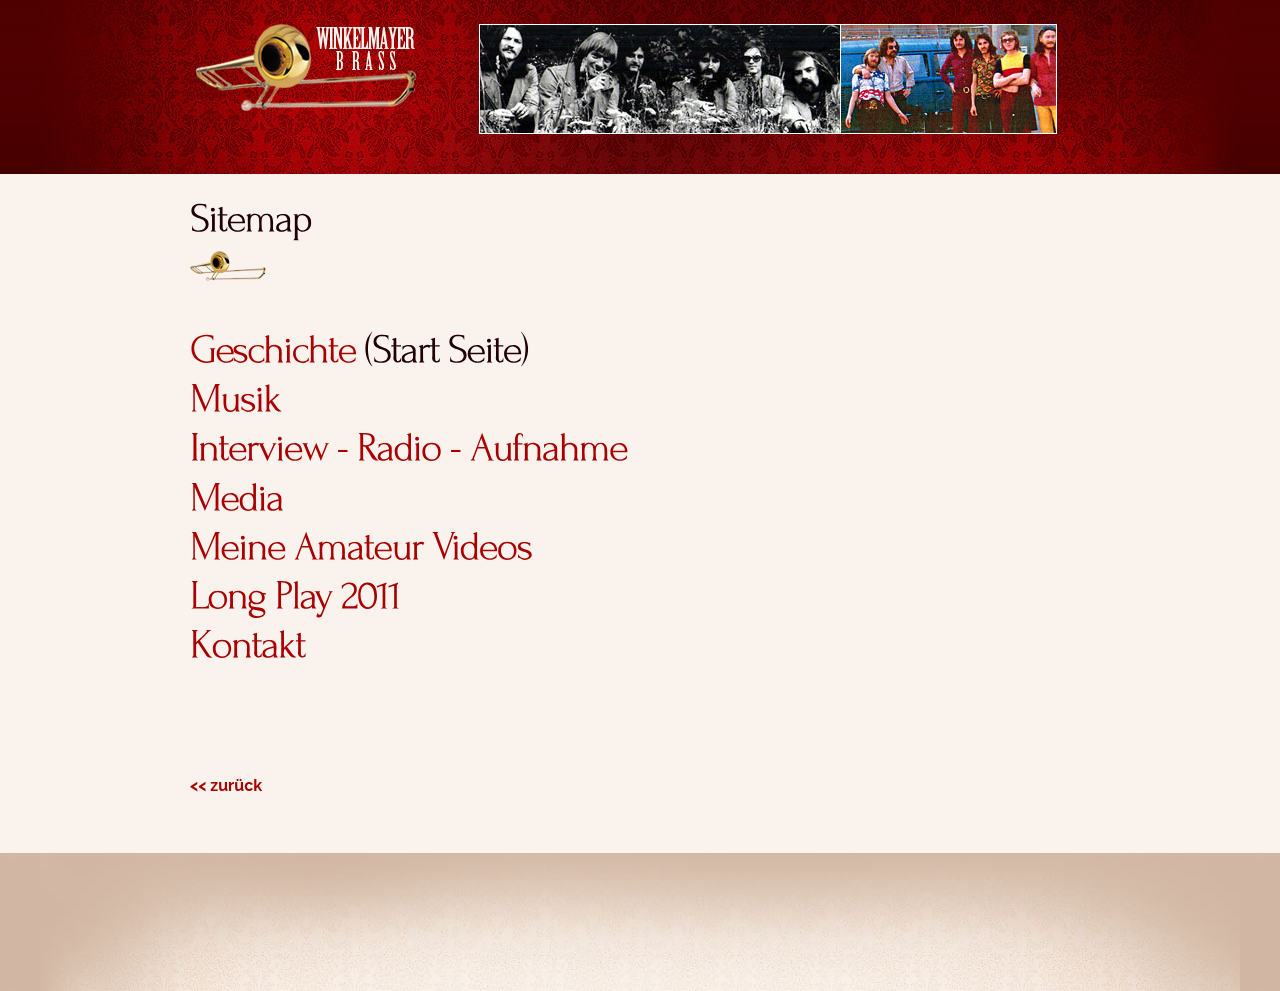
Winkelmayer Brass (306, 67)
